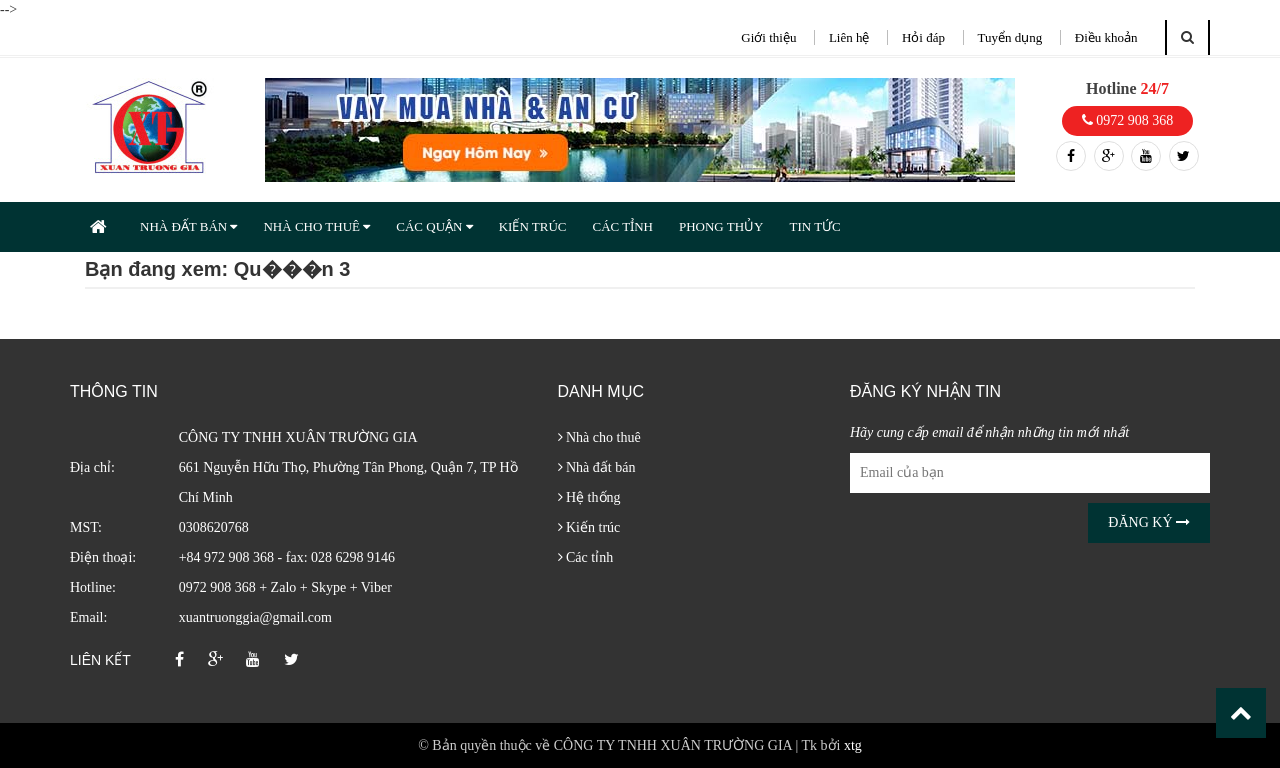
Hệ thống (589, 497)
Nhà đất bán (597, 467)
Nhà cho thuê (599, 437)
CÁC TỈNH (622, 226)
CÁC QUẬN (434, 226)
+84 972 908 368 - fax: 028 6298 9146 (287, 557)
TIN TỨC (814, 226)
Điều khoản (1106, 37)
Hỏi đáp (923, 37)
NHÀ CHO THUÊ (316, 226)
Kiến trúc (589, 527)
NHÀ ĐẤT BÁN (188, 226)
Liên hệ (849, 37)
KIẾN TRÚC (533, 226)
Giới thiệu (768, 37)
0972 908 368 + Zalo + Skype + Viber (285, 587)
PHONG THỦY (721, 226)
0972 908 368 (1128, 120)
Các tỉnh (586, 557)
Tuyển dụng (1010, 37)
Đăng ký (1149, 522)
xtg (853, 745)
